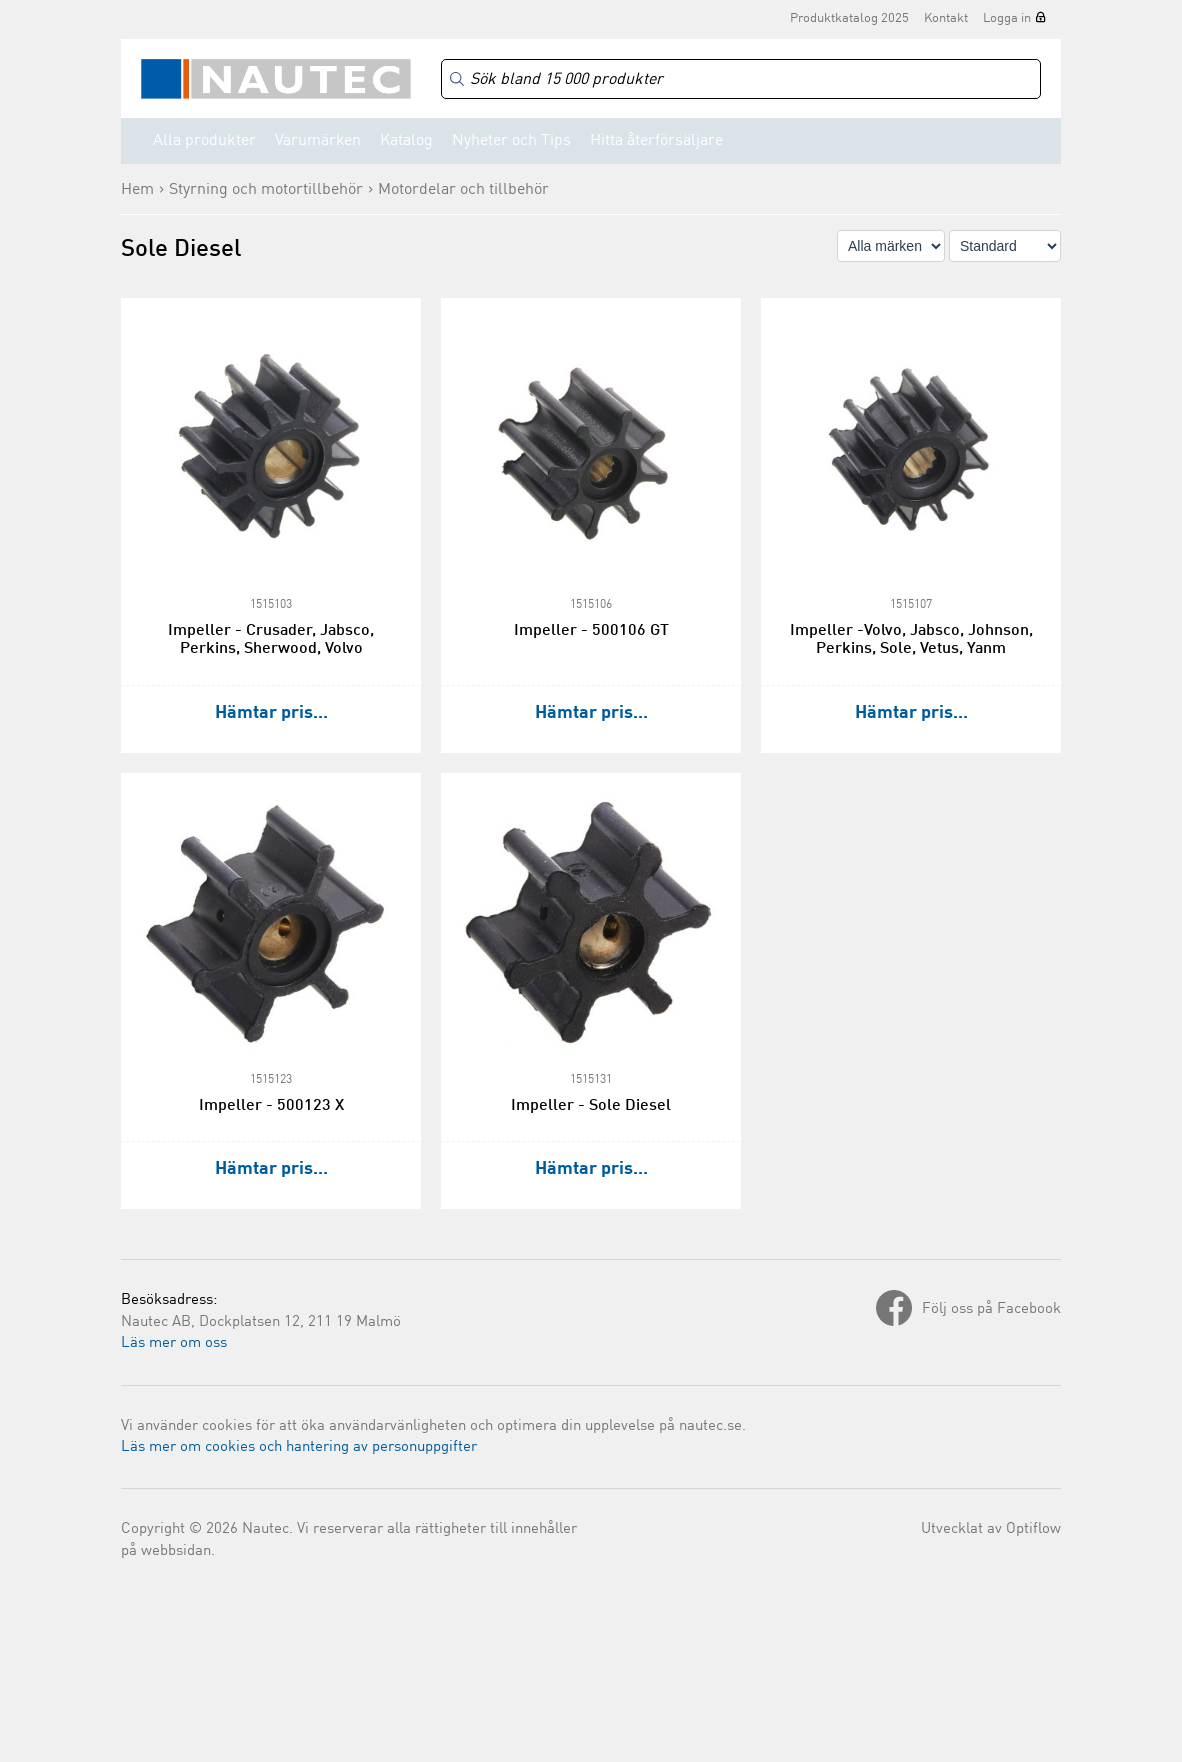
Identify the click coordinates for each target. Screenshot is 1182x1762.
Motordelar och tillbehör (463, 190)
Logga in (1007, 18)
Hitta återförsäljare (656, 141)
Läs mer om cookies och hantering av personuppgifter (299, 1447)
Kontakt (946, 18)
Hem (137, 190)
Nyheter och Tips (511, 141)
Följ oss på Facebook (991, 1309)
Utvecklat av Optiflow (991, 1529)
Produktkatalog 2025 (849, 18)
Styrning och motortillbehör (266, 190)
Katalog (406, 141)
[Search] (741, 79)
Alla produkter (204, 141)
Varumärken (318, 141)
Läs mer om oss (174, 1343)
